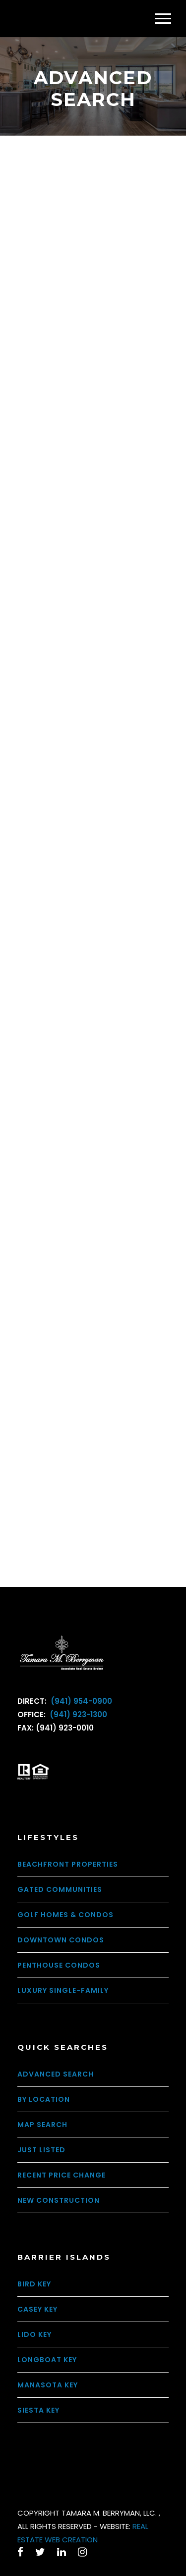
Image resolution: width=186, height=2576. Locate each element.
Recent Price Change (61, 2175)
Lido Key (34, 2334)
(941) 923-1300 (77, 1714)
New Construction (58, 2200)
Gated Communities (59, 1889)
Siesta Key (38, 2410)
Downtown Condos (60, 1940)
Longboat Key (47, 2360)
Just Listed (41, 2150)
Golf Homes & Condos (65, 1915)
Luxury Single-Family (63, 1990)
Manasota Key (47, 2385)
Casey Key (37, 2309)
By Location (43, 2099)
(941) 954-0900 (80, 1701)
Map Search (42, 2125)
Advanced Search (55, 2074)
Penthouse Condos (58, 1965)
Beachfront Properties (67, 1864)
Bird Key (34, 2284)
